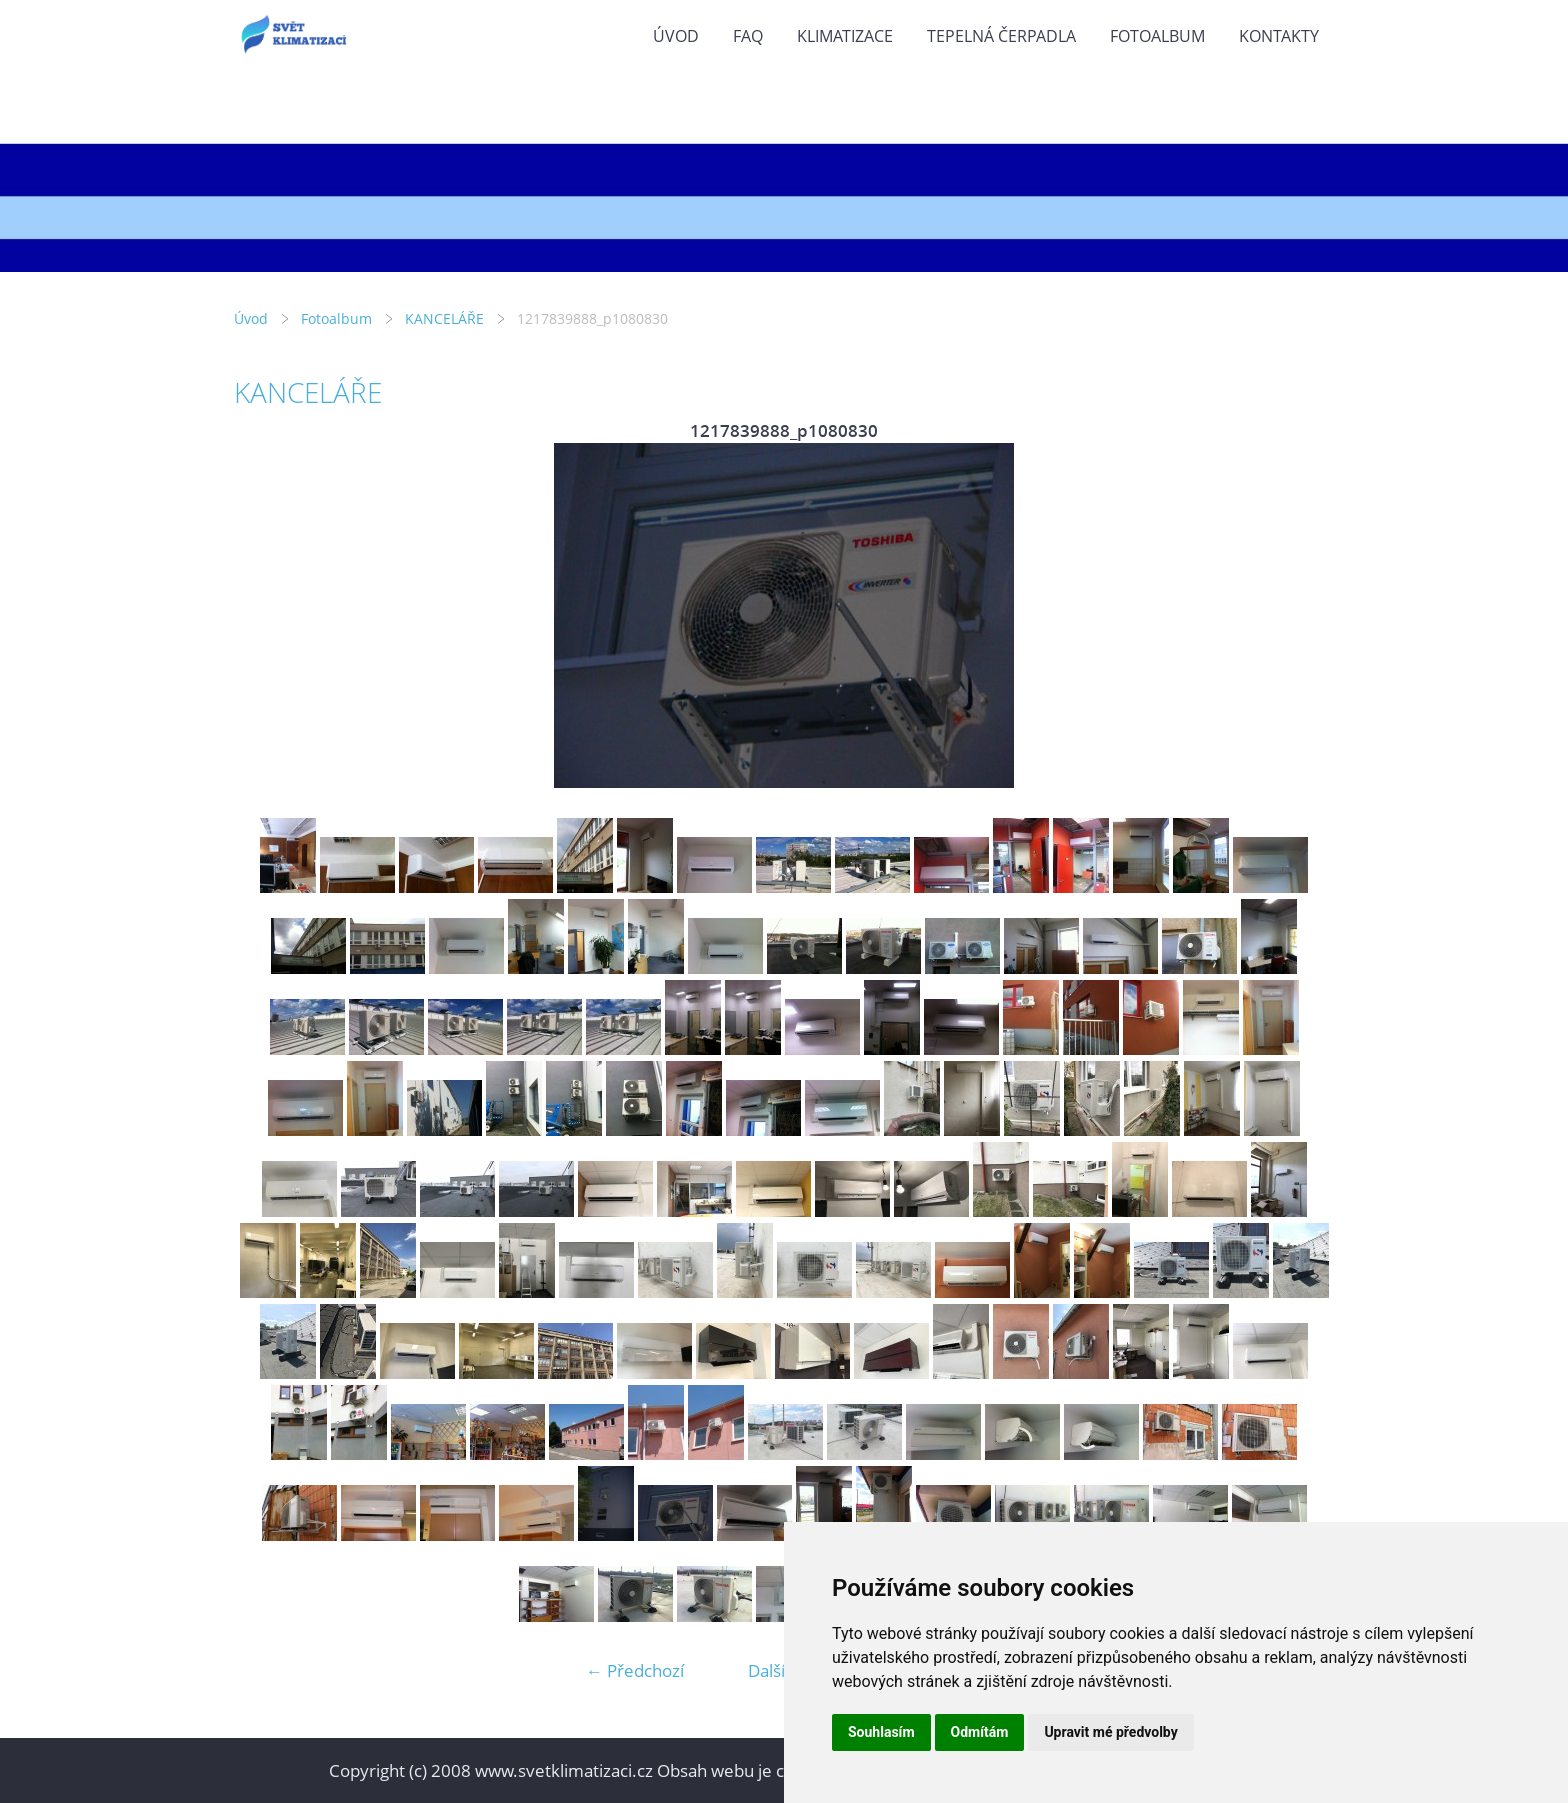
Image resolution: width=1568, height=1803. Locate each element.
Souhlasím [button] (881, 1732)
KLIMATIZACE (845, 36)
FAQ (748, 36)
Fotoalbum (1157, 36)
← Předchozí (635, 1670)
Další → (777, 1670)
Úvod (676, 36)
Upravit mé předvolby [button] (1110, 1732)
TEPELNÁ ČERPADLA (1001, 36)
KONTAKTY (1279, 36)
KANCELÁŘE (444, 318)
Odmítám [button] (980, 1732)
